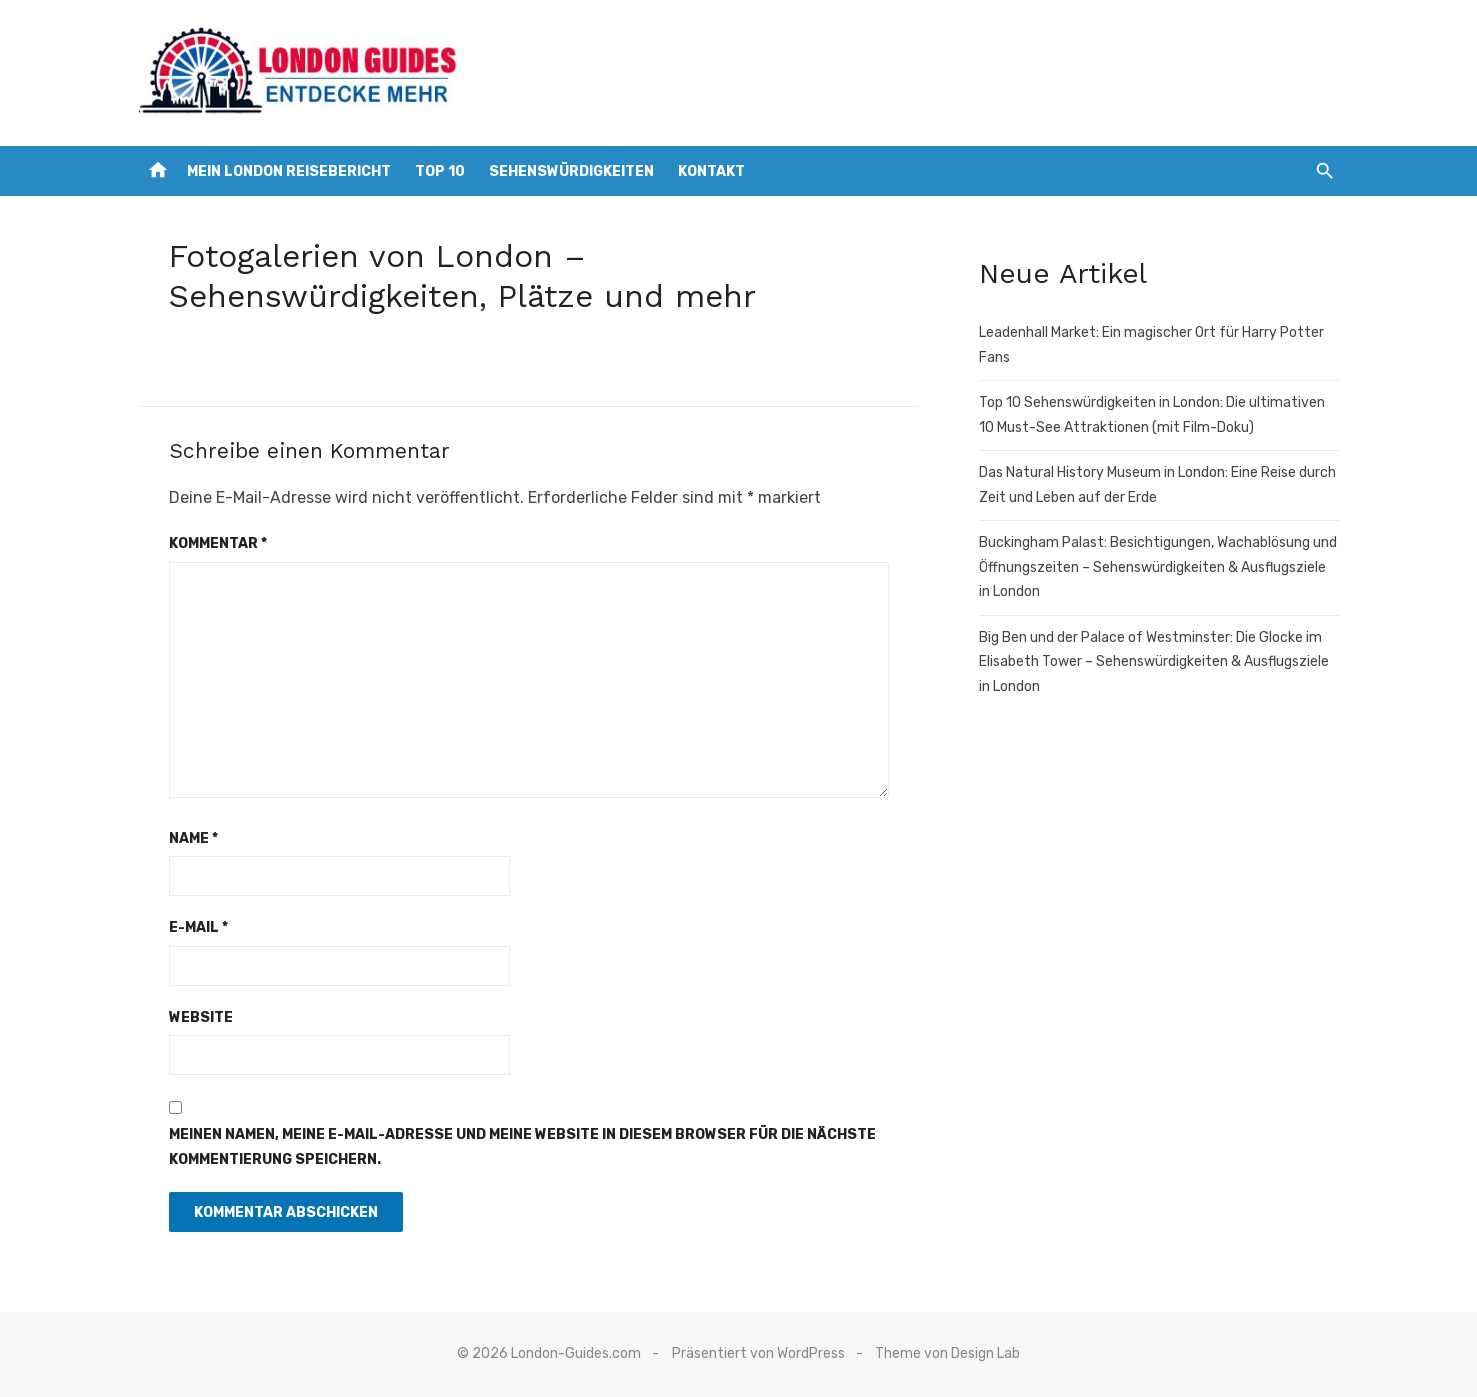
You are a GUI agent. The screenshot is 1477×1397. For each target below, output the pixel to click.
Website (201, 1017)
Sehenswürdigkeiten (571, 171)
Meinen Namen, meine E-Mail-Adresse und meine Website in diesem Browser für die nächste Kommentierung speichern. (522, 1147)
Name (193, 838)
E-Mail (198, 927)
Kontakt (711, 171)
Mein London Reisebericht (289, 171)
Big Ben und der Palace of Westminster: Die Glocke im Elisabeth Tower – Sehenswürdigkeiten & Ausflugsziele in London (1154, 662)
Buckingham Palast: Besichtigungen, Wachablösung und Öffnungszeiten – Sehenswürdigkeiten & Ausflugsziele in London (1158, 567)
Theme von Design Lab (947, 1353)
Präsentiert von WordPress (758, 1353)
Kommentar (218, 543)
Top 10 (440, 171)
